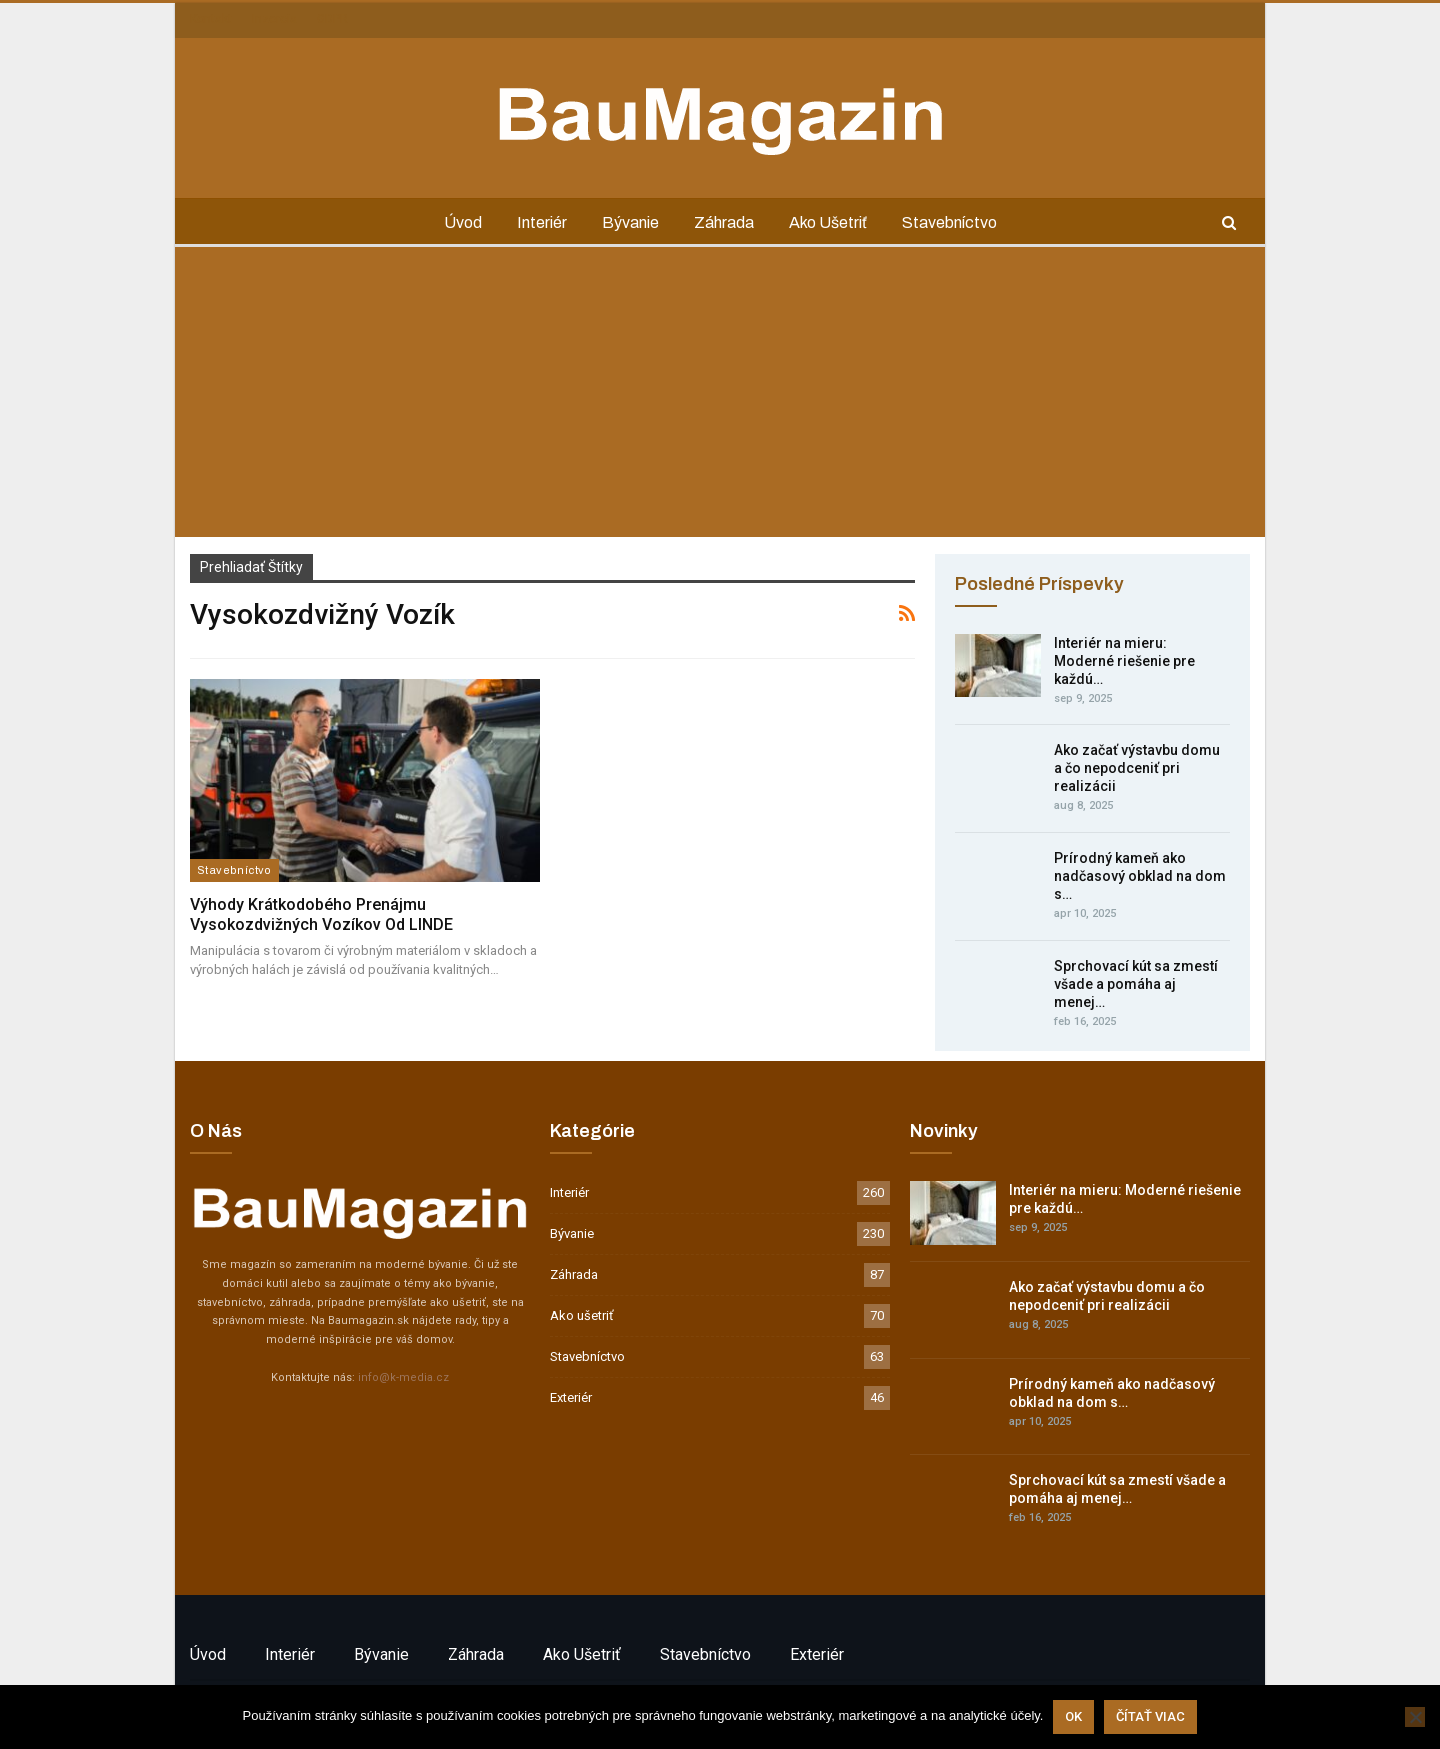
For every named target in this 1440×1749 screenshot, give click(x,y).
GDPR (332, 19)
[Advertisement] (720, 397)
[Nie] (1415, 1717)
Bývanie (630, 222)
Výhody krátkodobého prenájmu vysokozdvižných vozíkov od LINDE (321, 914)
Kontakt (211, 19)
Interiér (542, 222)
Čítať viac (1150, 1716)
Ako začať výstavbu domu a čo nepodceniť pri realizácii (1137, 768)
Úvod (463, 222)
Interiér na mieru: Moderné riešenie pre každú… (1124, 661)
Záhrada (724, 222)
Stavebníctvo (949, 222)
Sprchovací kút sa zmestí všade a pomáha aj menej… (1136, 984)
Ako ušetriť (828, 222)
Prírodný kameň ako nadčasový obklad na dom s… (1140, 876)
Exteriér (571, 1397)
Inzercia (274, 19)
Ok (1073, 1716)
